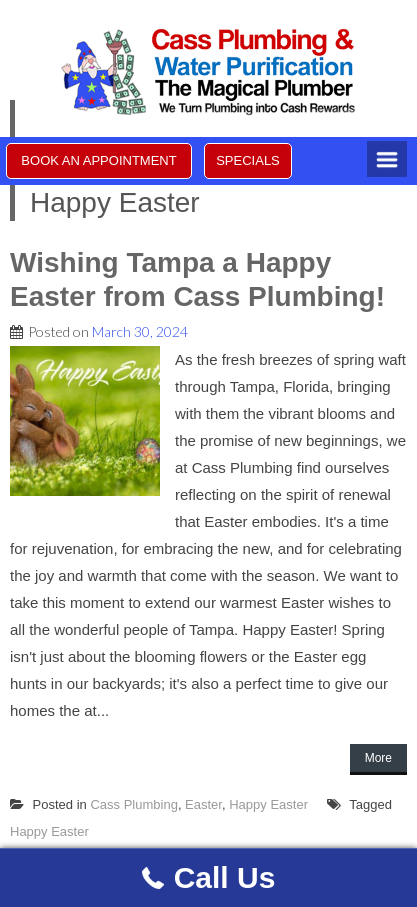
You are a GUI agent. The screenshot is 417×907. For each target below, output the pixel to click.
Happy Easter (268, 804)
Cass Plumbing (133, 804)
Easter (203, 804)
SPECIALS (248, 160)
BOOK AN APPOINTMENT (98, 160)
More (378, 758)
